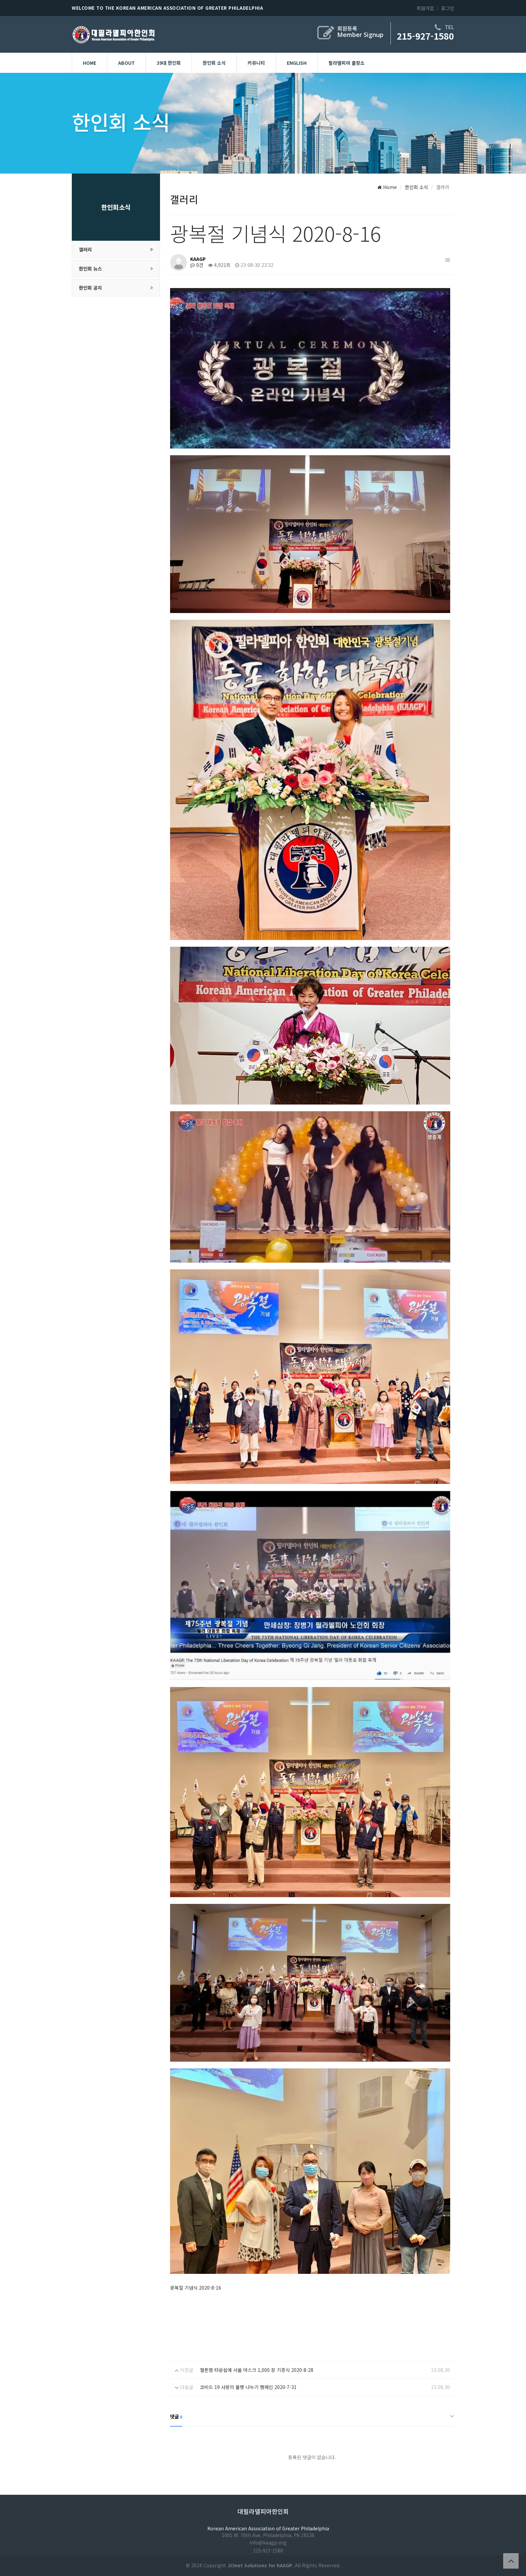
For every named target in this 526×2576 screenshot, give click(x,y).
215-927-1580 (425, 36)
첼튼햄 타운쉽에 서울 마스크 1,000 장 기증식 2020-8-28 (256, 2370)
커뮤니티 (256, 62)
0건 (196, 265)
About (126, 62)
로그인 (447, 8)
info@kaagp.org (267, 2542)
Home (89, 62)
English (297, 62)
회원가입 (425, 8)
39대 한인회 (169, 62)
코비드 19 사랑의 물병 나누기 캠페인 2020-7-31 (248, 2387)
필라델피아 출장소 (346, 62)
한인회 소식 (214, 62)
